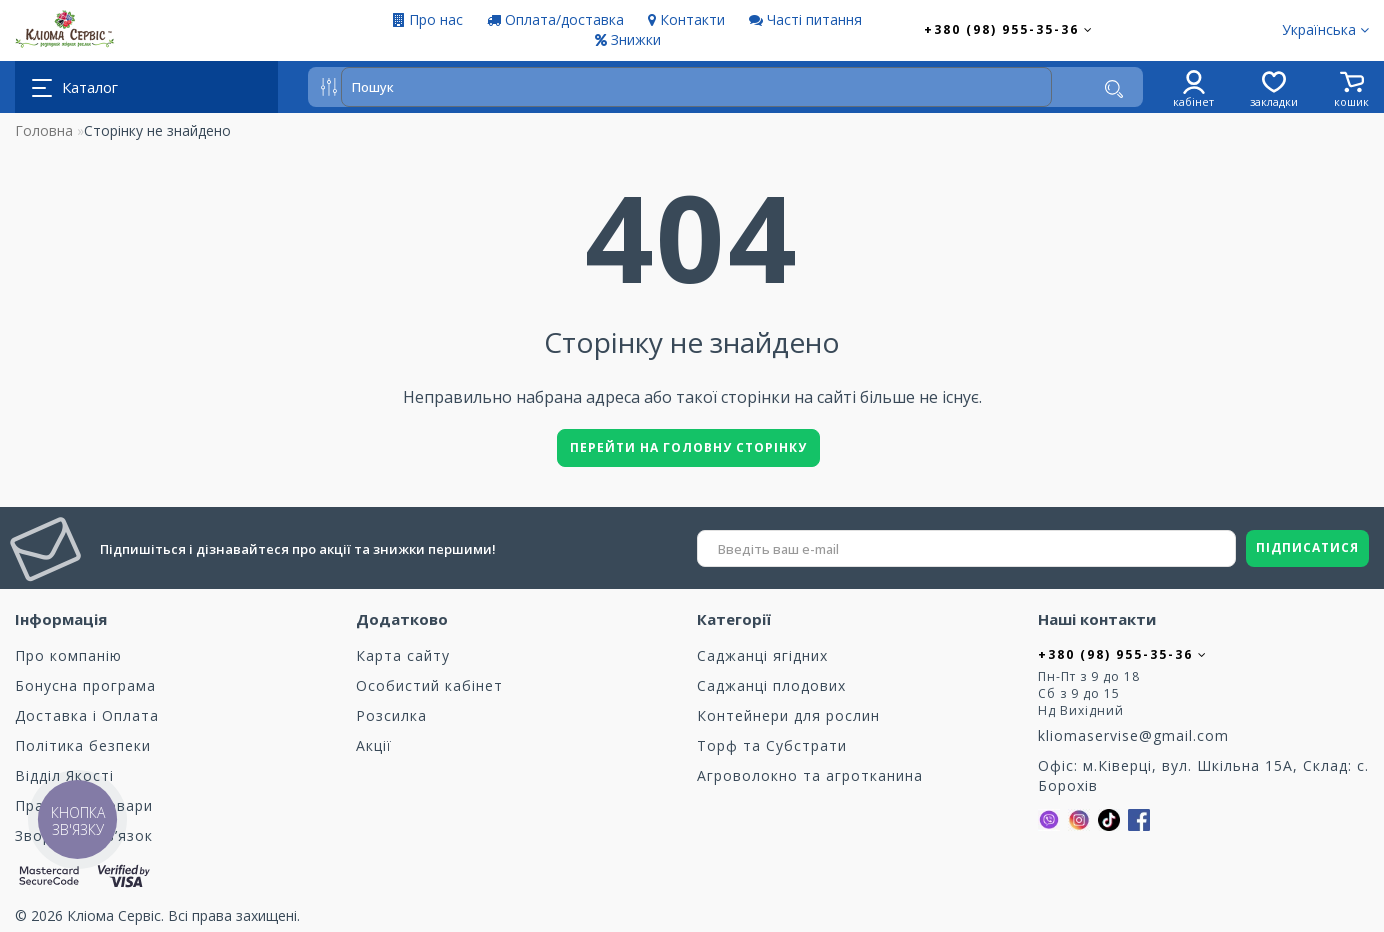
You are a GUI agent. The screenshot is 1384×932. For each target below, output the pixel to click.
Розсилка (391, 715)
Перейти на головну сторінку (688, 447)
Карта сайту (403, 655)
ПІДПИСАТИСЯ (1307, 547)
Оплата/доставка (555, 19)
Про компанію (68, 655)
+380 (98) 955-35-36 (1009, 29)
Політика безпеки (83, 745)
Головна (44, 130)
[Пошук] (1114, 89)
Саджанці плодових (771, 685)
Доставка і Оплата (87, 715)
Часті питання (805, 19)
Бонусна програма (85, 685)
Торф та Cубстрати (772, 745)
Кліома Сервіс (114, 915)
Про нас (428, 19)
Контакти (686, 19)
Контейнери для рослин (788, 715)
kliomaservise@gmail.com (1133, 735)
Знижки (628, 39)
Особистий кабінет (429, 685)
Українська (1325, 29)
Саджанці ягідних (762, 655)
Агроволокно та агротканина (810, 775)
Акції (374, 745)
